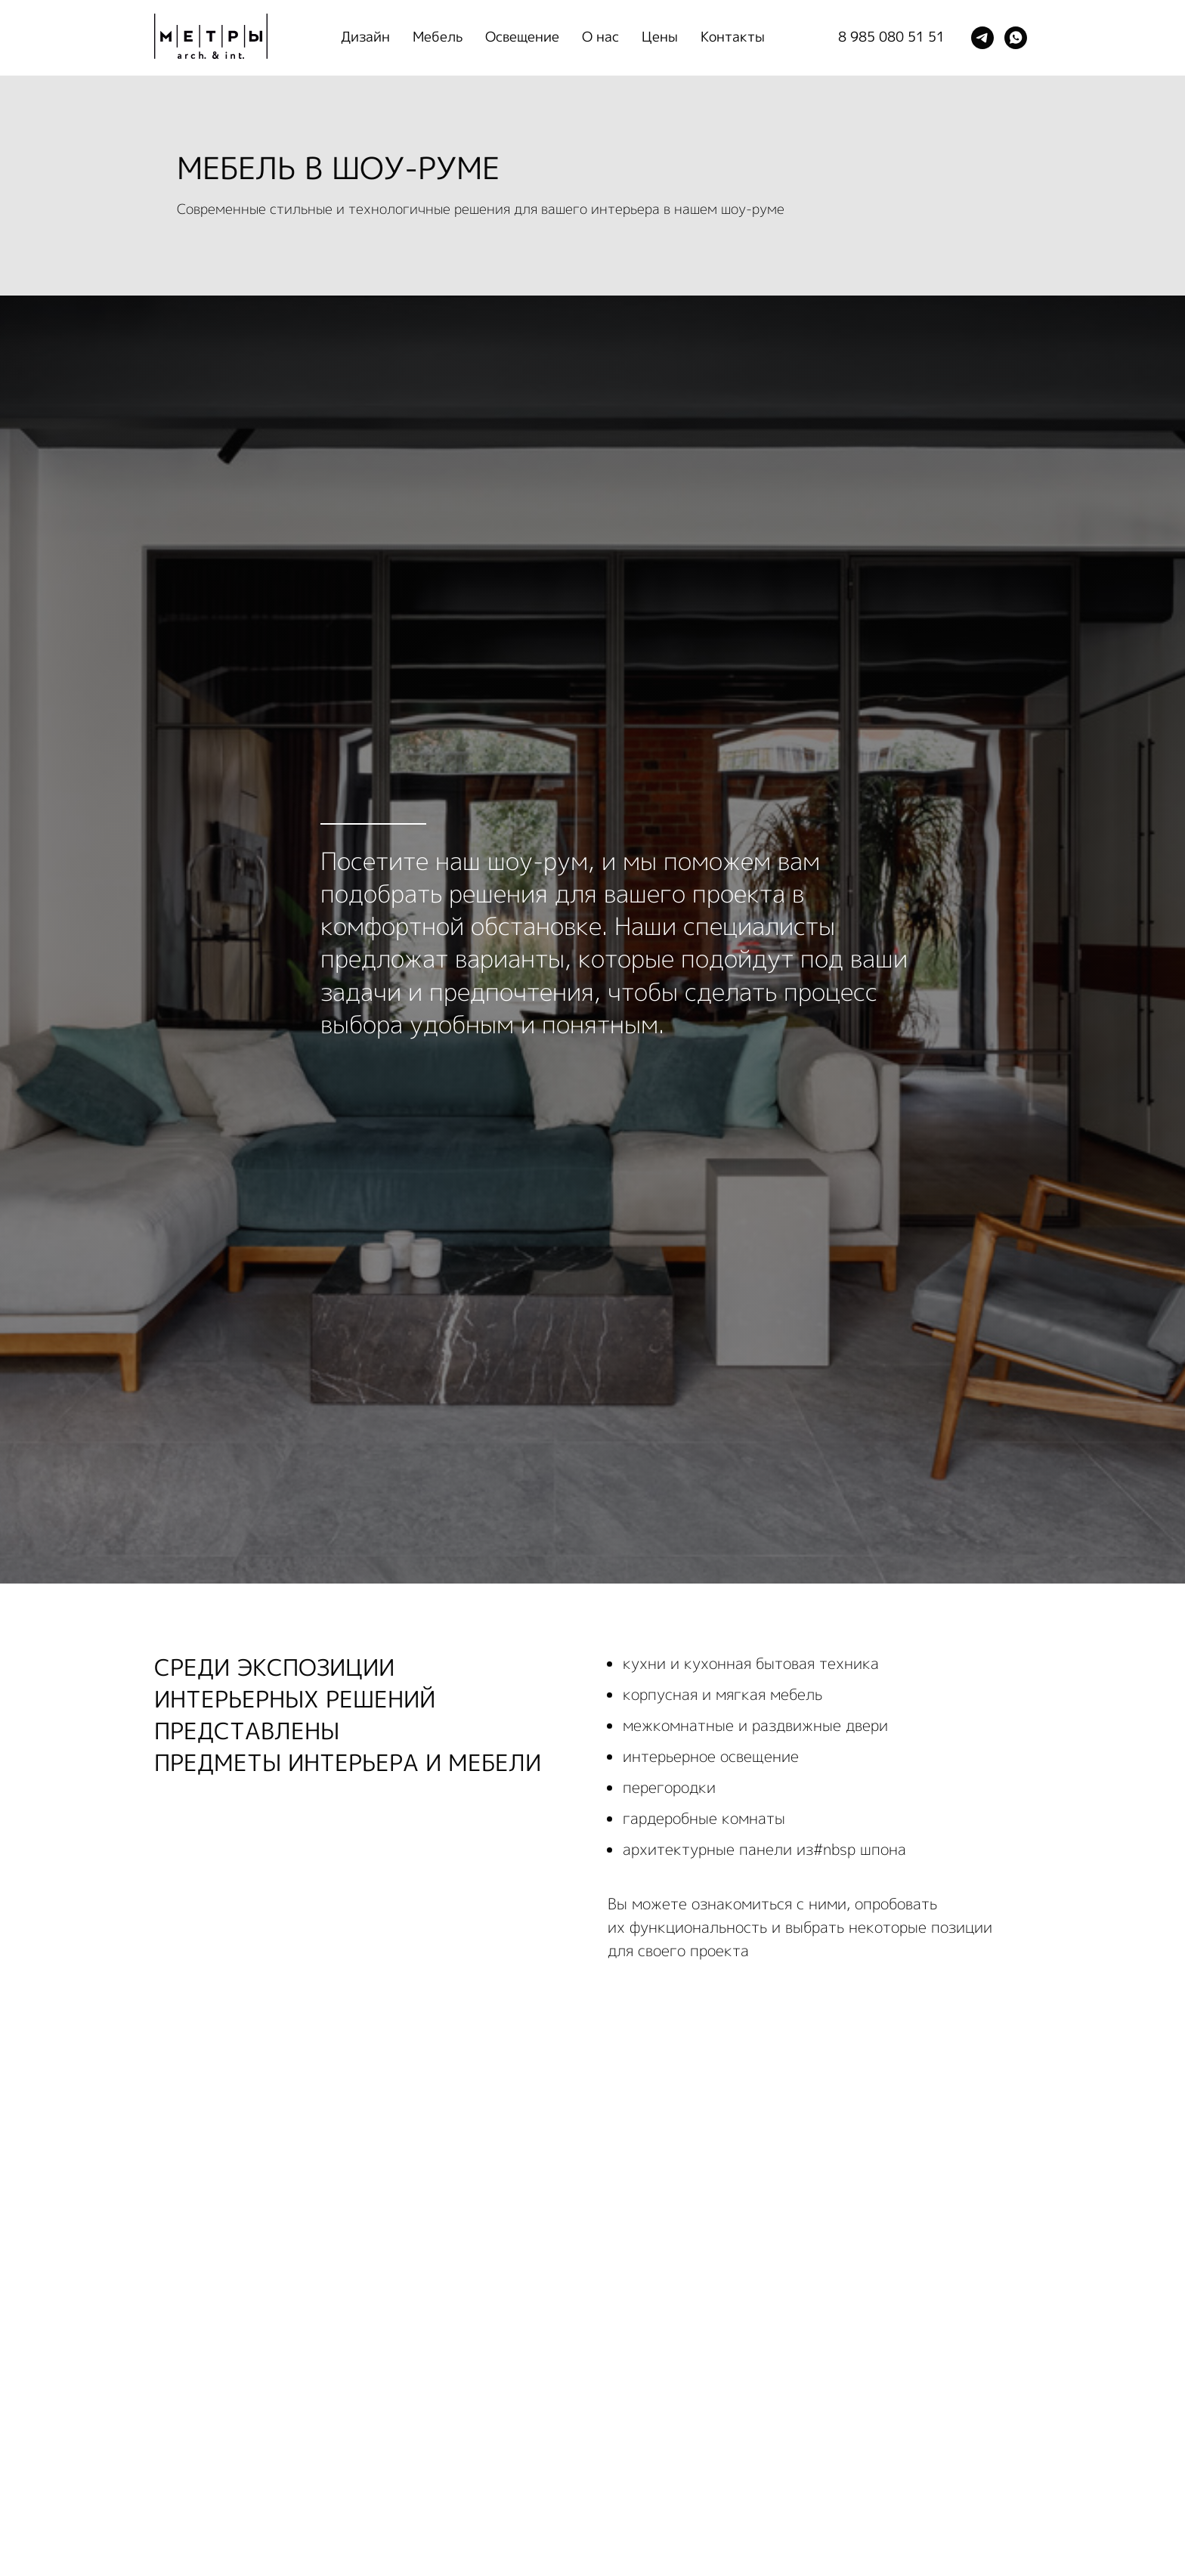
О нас (600, 36)
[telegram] (982, 37)
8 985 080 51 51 (891, 36)
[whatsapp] (1015, 37)
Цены (660, 36)
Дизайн (365, 36)
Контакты (733, 36)
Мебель (438, 36)
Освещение (522, 36)
